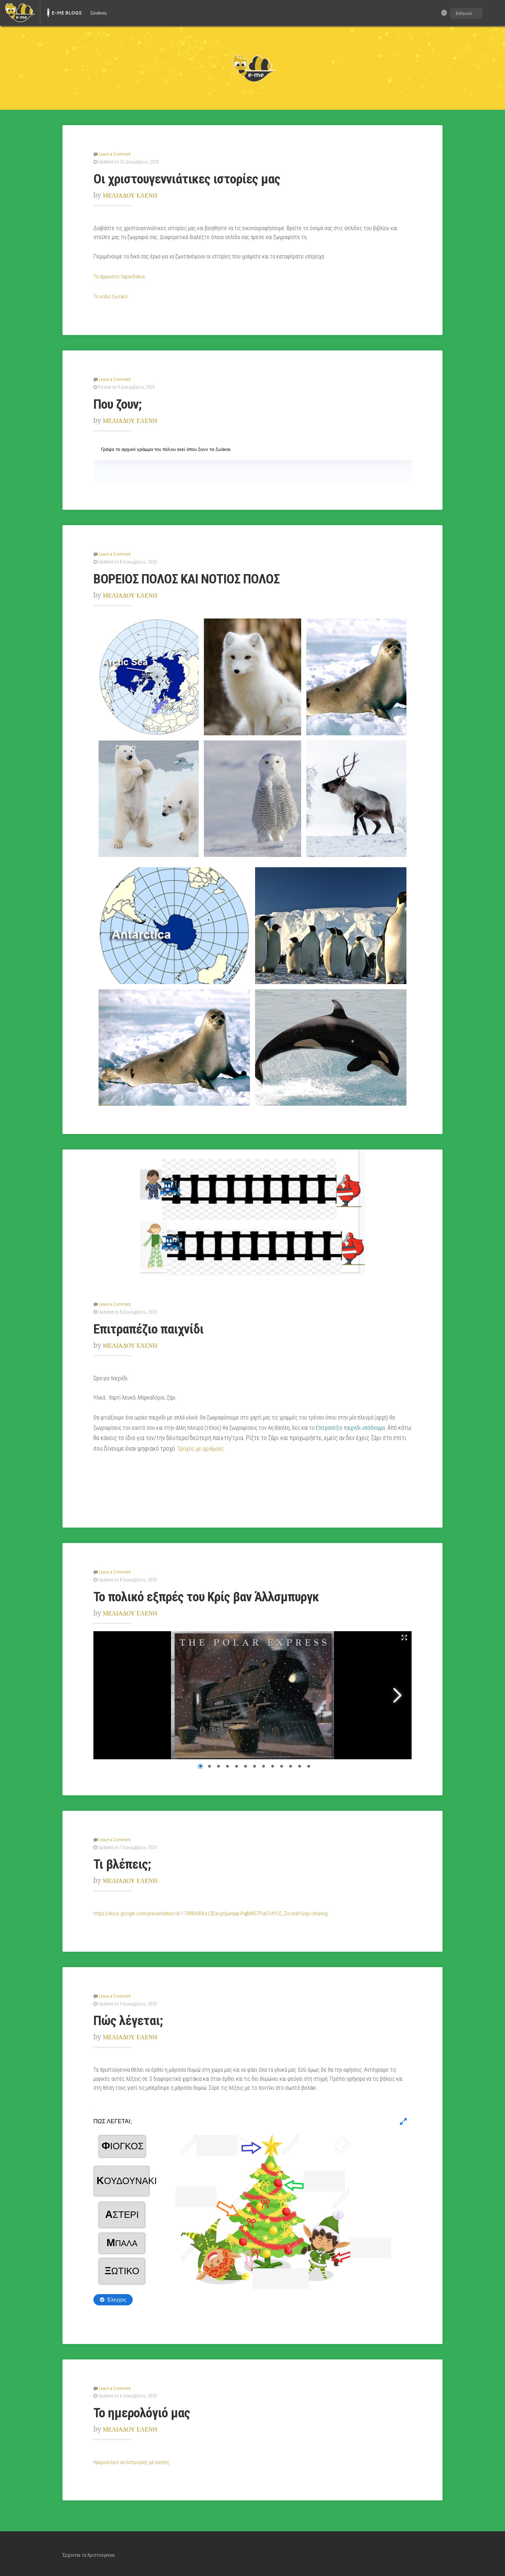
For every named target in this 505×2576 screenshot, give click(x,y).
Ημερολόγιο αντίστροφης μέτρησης (132, 2459)
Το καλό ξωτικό (110, 296)
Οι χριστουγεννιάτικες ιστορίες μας (197, 178)
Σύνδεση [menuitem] (98, 13)
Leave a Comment (115, 153)
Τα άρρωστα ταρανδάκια (119, 276)
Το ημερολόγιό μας (147, 2409)
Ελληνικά (464, 13)
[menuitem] (20, 13)
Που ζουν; (120, 403)
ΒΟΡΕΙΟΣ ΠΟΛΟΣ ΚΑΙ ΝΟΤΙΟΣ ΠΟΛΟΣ (196, 577)
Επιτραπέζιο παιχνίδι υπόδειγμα (350, 1426)
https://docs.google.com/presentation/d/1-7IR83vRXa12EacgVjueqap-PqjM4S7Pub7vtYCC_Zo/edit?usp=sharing (214, 1911)
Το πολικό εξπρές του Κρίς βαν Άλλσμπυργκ (220, 1594)
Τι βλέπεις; (125, 1861)
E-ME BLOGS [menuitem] (66, 13)
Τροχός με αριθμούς (202, 1447)
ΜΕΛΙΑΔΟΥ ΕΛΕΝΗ (133, 195)
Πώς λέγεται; (131, 2017)
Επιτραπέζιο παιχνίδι (155, 1327)
